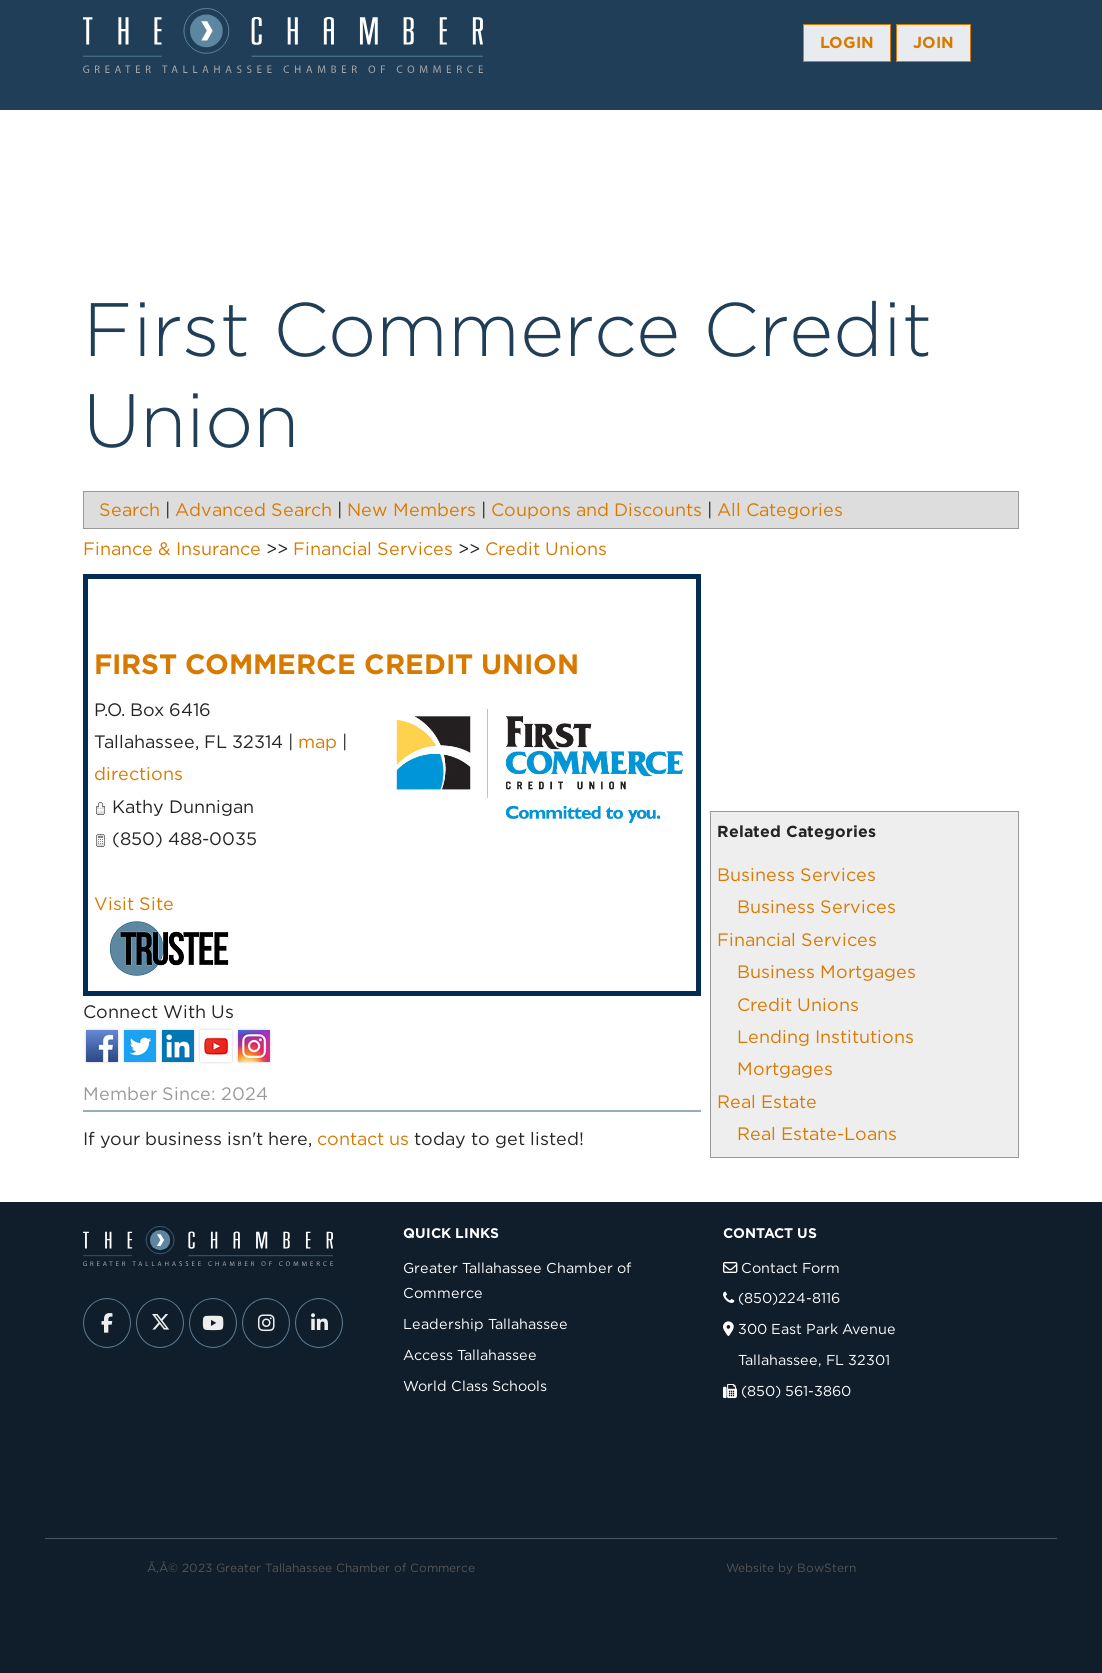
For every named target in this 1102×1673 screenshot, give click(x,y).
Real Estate (767, 1101)
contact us (363, 1138)
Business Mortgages (826, 971)
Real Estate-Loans (817, 1133)
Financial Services (797, 939)
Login (847, 42)
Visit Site (134, 903)
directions (138, 773)
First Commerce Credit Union (336, 664)
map (317, 741)
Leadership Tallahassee (485, 1323)
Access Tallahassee (470, 1354)
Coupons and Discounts (596, 509)
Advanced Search (253, 509)
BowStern (826, 1567)
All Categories (780, 509)
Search (129, 509)
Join (933, 42)
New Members (411, 509)
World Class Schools (475, 1385)
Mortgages (785, 1068)
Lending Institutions (825, 1036)
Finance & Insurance (172, 548)
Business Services (796, 874)
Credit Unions (798, 1004)
